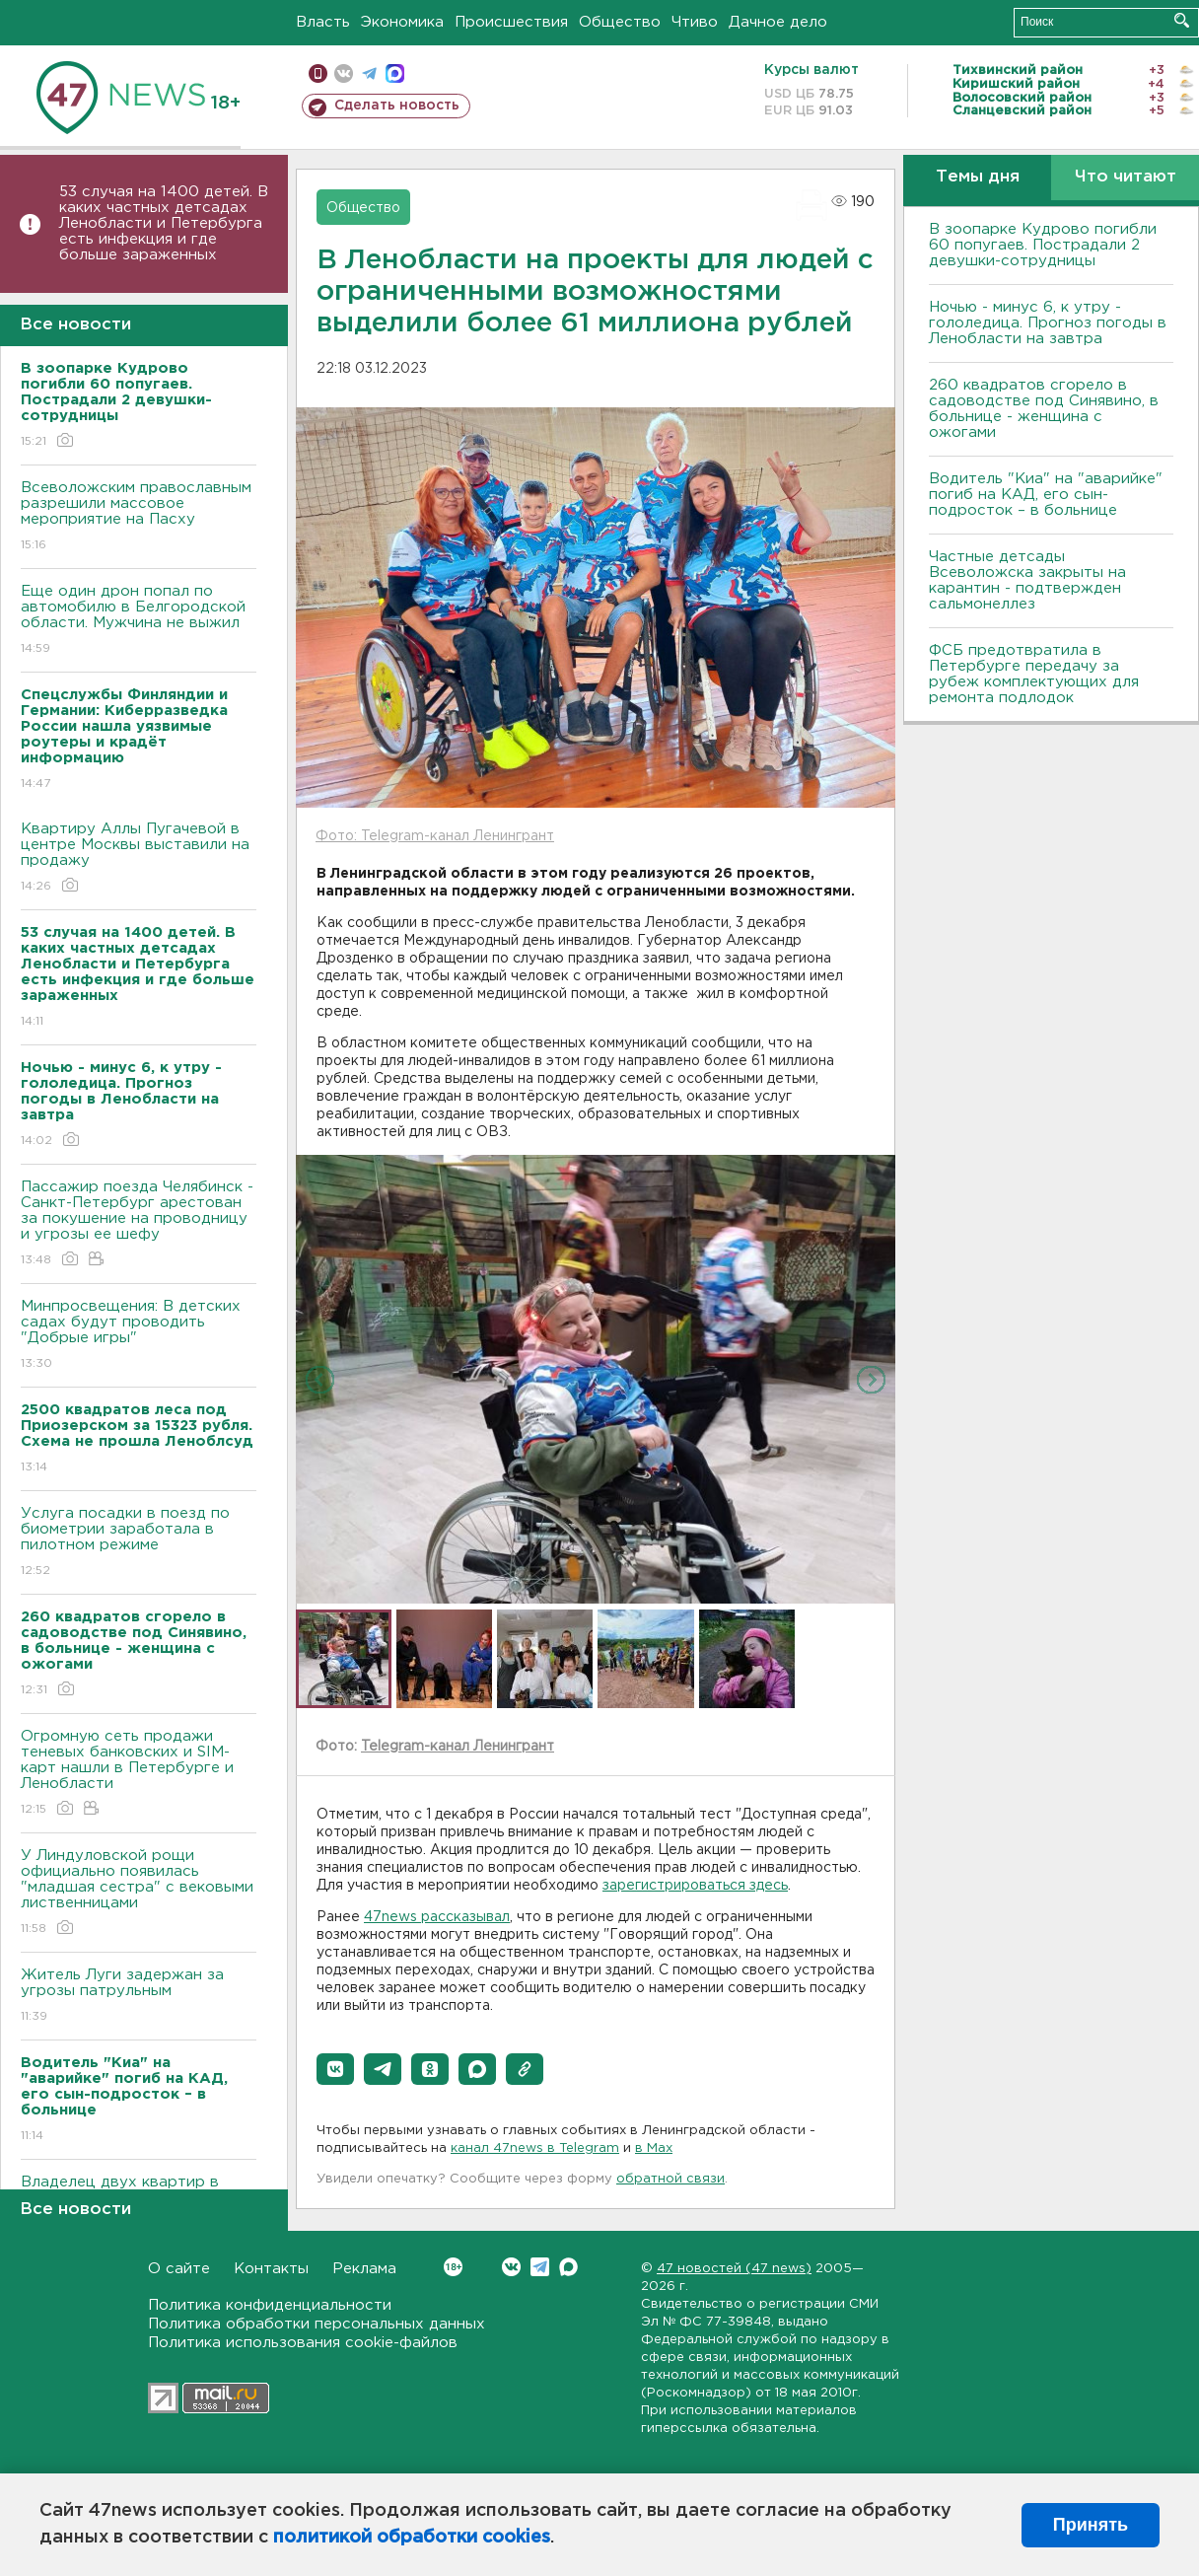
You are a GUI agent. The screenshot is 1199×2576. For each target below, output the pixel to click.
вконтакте (343, 73)
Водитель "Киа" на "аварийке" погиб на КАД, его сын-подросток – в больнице (1046, 494)
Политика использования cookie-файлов (303, 2342)
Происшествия (511, 22)
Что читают (1125, 177)
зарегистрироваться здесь (695, 1886)
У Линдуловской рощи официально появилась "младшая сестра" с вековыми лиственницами (138, 1893)
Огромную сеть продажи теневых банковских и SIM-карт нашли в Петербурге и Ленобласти (138, 1774)
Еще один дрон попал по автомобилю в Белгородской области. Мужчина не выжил (138, 621)
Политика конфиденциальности (269, 2305)
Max (568, 2266)
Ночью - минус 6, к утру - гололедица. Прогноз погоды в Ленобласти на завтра (1047, 323)
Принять (1090, 2525)
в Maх (653, 2148)
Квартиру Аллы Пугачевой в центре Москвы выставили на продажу (138, 858)
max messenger (395, 73)
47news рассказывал (437, 1917)
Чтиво (694, 22)
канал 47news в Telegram (535, 2148)
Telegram (539, 2266)
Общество (620, 22)
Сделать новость (396, 105)
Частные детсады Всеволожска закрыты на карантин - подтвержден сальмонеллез (1027, 580)
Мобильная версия (318, 73)
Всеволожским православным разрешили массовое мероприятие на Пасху (138, 517)
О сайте (179, 2268)
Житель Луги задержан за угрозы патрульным (138, 1996)
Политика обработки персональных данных (316, 2324)
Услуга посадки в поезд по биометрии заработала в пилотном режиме (138, 1543)
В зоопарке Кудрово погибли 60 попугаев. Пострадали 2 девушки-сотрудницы (1043, 245)
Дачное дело (778, 22)
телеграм (369, 73)
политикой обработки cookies (411, 2537)
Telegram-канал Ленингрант (457, 1747)
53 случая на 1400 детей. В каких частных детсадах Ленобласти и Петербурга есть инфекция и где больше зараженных (163, 223)
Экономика (402, 22)
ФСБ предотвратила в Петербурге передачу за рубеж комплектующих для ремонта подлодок (1034, 674)
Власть (323, 22)
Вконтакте (453, 2266)
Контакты (271, 2268)
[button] (335, 2069)
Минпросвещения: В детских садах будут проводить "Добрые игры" (138, 1336)
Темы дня (978, 177)
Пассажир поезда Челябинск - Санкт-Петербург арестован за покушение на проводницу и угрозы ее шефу (138, 1224)
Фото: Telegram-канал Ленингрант (435, 836)
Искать (1181, 20)
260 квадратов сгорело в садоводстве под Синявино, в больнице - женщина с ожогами (1044, 409)
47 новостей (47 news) (734, 2268)
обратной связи (670, 2179)
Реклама (364, 2268)
